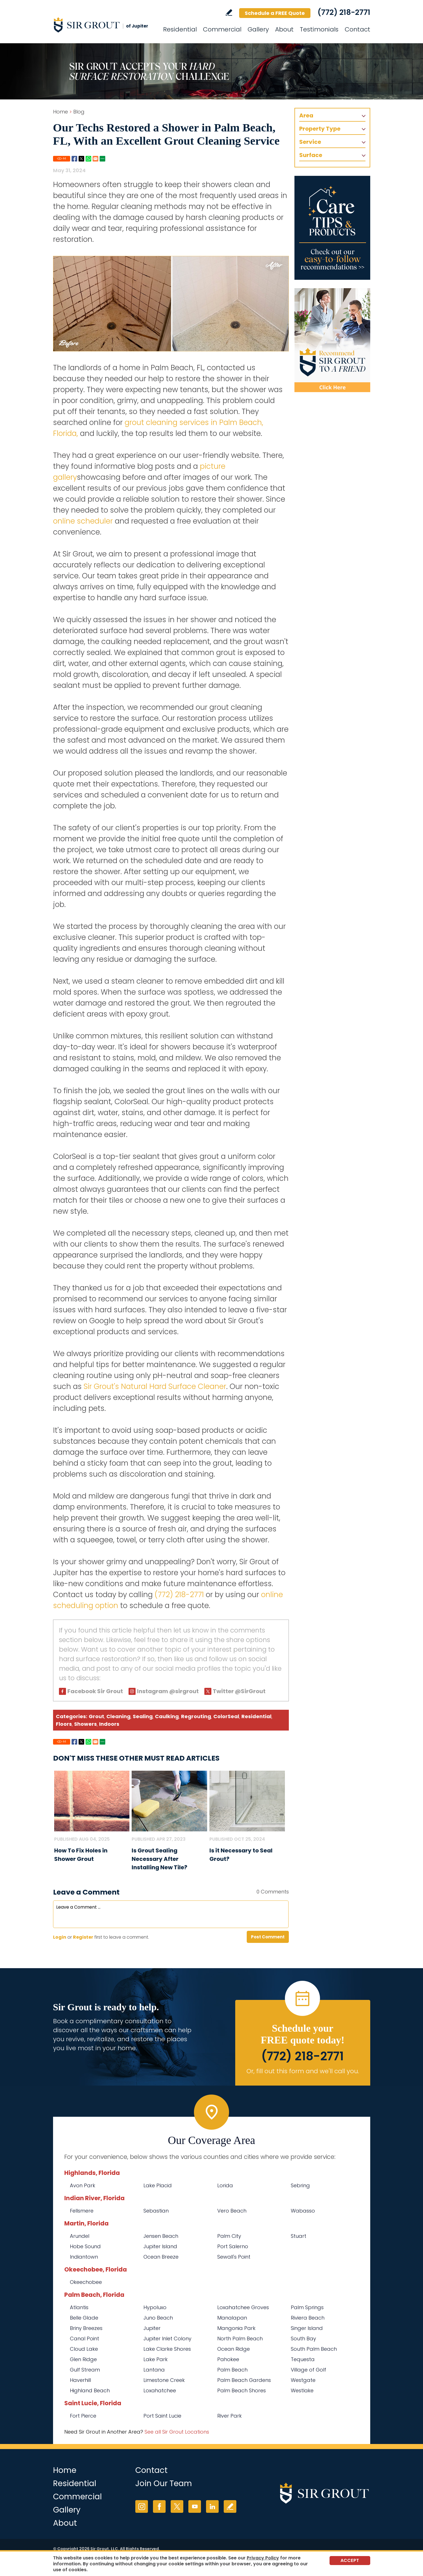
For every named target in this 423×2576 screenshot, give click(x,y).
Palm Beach (232, 2369)
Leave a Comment (86, 1892)
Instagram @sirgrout (168, 1691)
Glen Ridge (83, 2359)
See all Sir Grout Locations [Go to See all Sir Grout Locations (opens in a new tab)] (177, 2431)
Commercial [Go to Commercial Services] (222, 29)
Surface (310, 155)
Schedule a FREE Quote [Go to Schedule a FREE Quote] (275, 13)
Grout (96, 1716)
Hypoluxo (154, 2307)
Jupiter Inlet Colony (167, 2338)
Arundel (79, 2235)
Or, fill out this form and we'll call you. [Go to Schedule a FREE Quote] (302, 2071)
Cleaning (118, 1716)
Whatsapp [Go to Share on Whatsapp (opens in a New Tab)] (88, 159)
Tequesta (303, 2359)
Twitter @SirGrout (239, 1691)
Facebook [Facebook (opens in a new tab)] (159, 2506)
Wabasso (303, 2210)
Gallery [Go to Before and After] (258, 29)
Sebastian (156, 2210)
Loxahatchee (159, 2390)
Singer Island (307, 2328)
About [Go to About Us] (284, 29)
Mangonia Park (236, 2328)
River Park (229, 2415)
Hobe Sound (85, 2246)
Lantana (154, 2369)
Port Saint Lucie (162, 2415)
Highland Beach (90, 2390)
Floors (64, 1723)
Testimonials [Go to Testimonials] (319, 29)
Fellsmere (81, 2210)
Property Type (319, 129)
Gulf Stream (85, 2369)
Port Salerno (232, 2246)
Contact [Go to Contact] (357, 29)
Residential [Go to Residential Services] (180, 29)
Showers (85, 1723)
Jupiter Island (160, 2246)
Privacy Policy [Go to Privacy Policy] (263, 2558)
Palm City (229, 2235)
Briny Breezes (86, 2328)
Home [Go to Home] (60, 111)
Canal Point (84, 2338)
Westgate (303, 2380)
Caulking (167, 1716)
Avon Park (82, 2185)
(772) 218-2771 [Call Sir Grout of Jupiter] (343, 12)
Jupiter (152, 2328)
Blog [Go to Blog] (78, 111)
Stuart (298, 2235)
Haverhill (80, 2380)
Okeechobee (86, 2282)
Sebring (300, 2185)
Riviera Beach (307, 2317)
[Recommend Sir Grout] (332, 340)
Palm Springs (307, 2307)
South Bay (303, 2338)
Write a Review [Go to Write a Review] (229, 12)
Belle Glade (84, 2317)
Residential (256, 1716)
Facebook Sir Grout (95, 1691)
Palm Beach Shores (241, 2390)
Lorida (225, 2185)
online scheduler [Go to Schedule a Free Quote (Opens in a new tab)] (83, 521)
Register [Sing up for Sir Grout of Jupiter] (83, 1937)
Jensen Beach (160, 2235)
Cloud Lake (84, 2348)
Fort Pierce (83, 2415)
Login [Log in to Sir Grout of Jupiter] (59, 1937)
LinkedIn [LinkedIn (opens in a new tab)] (212, 2506)
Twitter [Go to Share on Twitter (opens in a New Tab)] (81, 159)
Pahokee (228, 2359)
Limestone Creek (164, 2380)
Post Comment (268, 1937)
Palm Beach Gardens (244, 2380)
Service (310, 142)
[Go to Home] (103, 25)
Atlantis (79, 2307)
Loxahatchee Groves (243, 2307)
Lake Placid (157, 2185)
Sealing (143, 1716)
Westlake (302, 2390)
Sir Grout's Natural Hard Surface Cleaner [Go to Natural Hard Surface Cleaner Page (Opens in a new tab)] (155, 1386)
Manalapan (232, 2317)
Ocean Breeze (161, 2256)
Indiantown (84, 2256)
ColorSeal (226, 1716)
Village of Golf (308, 2369)
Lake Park (155, 2359)
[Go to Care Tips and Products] (332, 228)
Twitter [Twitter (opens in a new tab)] (177, 2506)
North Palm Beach (240, 2338)
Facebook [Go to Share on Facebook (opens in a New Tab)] (74, 159)
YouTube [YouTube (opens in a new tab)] (194, 2506)
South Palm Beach (314, 2348)
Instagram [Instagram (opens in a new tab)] (141, 2506)
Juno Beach (158, 2317)
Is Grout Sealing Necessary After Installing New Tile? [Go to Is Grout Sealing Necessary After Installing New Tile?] (159, 1859)
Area (306, 115)
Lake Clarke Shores (167, 2348)
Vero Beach (231, 2210)
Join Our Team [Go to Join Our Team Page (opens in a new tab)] (163, 2483)
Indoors (109, 1723)
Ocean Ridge (233, 2348)
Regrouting (196, 1716)
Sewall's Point (233, 2256)
